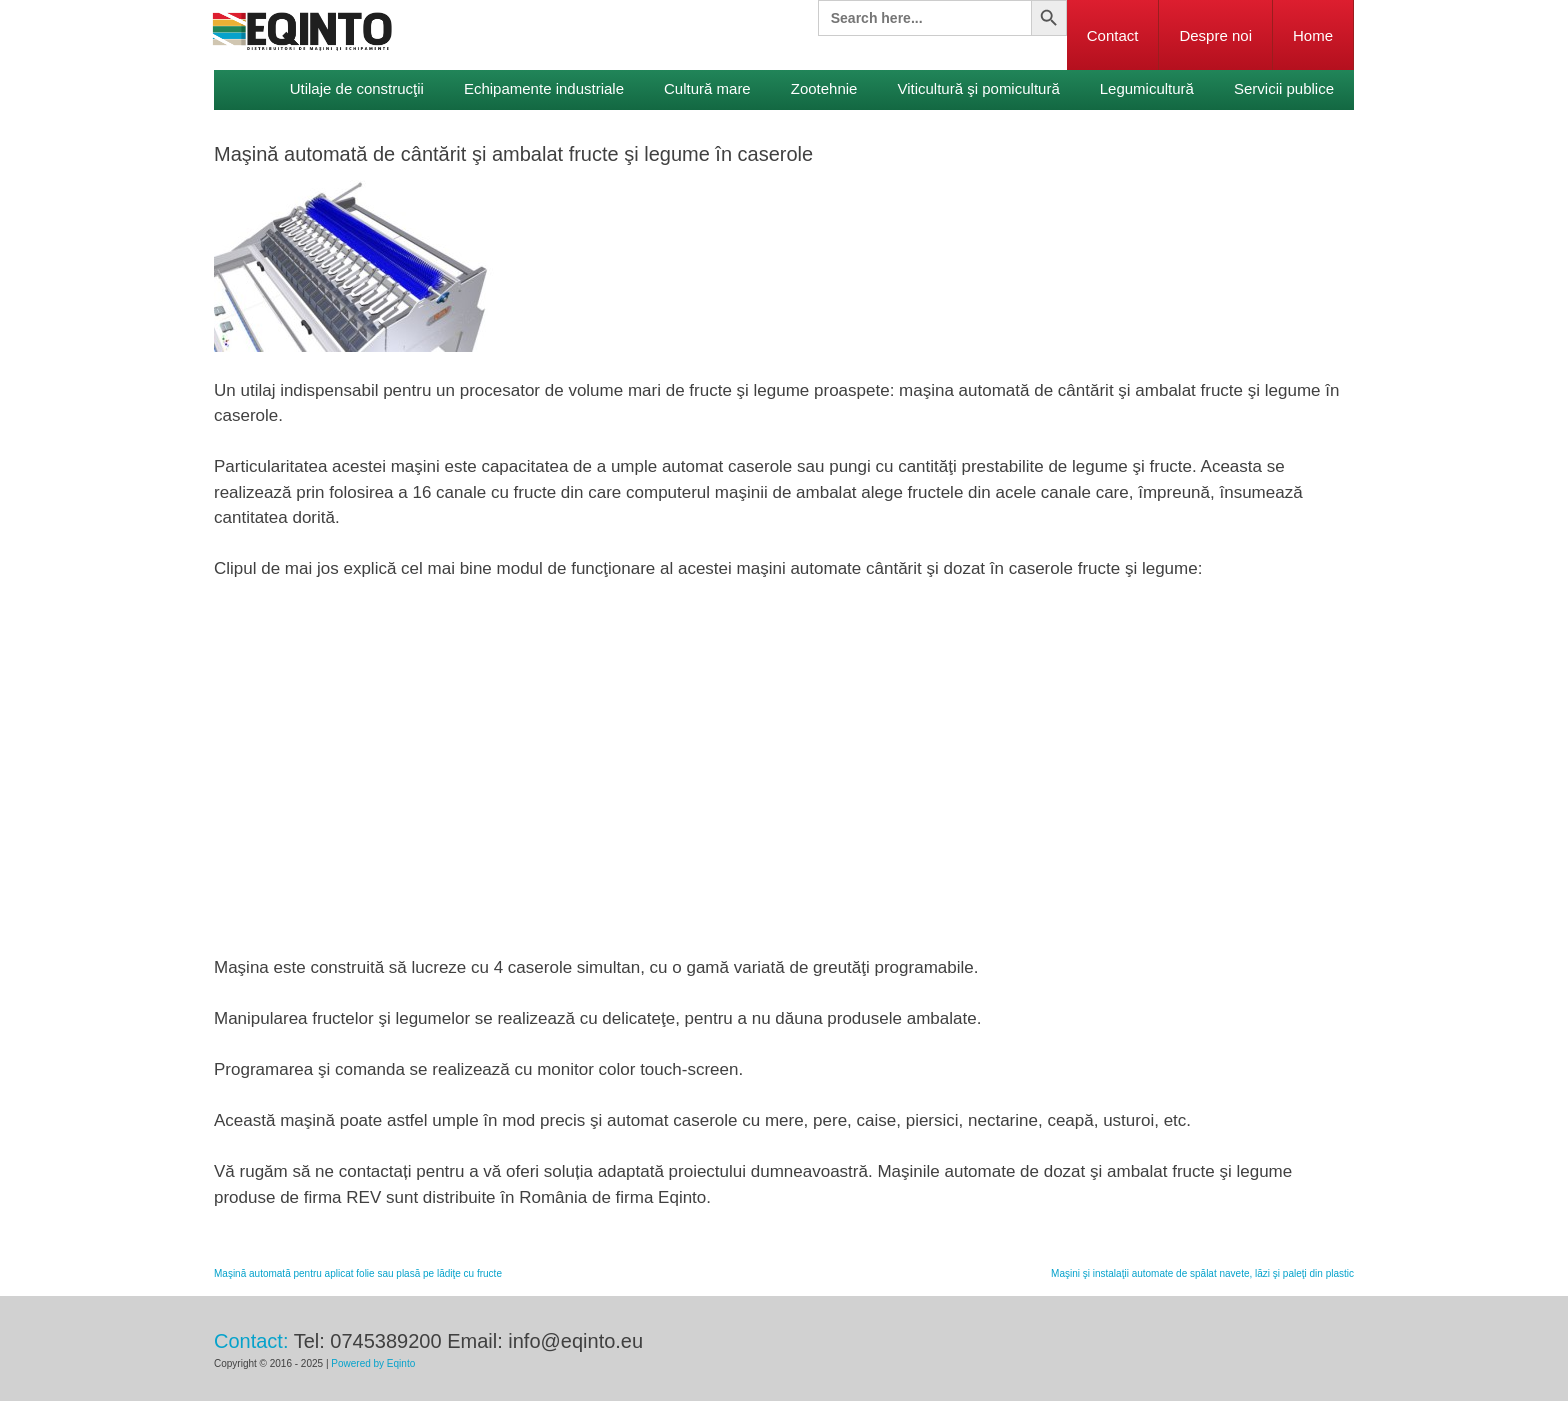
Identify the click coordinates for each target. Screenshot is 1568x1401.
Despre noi (1215, 35)
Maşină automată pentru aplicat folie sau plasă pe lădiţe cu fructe (358, 1273)
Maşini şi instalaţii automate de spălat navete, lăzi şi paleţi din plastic (1202, 1273)
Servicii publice (1284, 88)
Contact (1113, 35)
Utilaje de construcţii (357, 88)
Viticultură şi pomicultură (978, 88)
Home (1313, 35)
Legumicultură (1147, 88)
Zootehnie (824, 88)
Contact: (251, 1341)
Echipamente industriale (544, 88)
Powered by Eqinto (373, 1363)
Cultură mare (707, 88)
